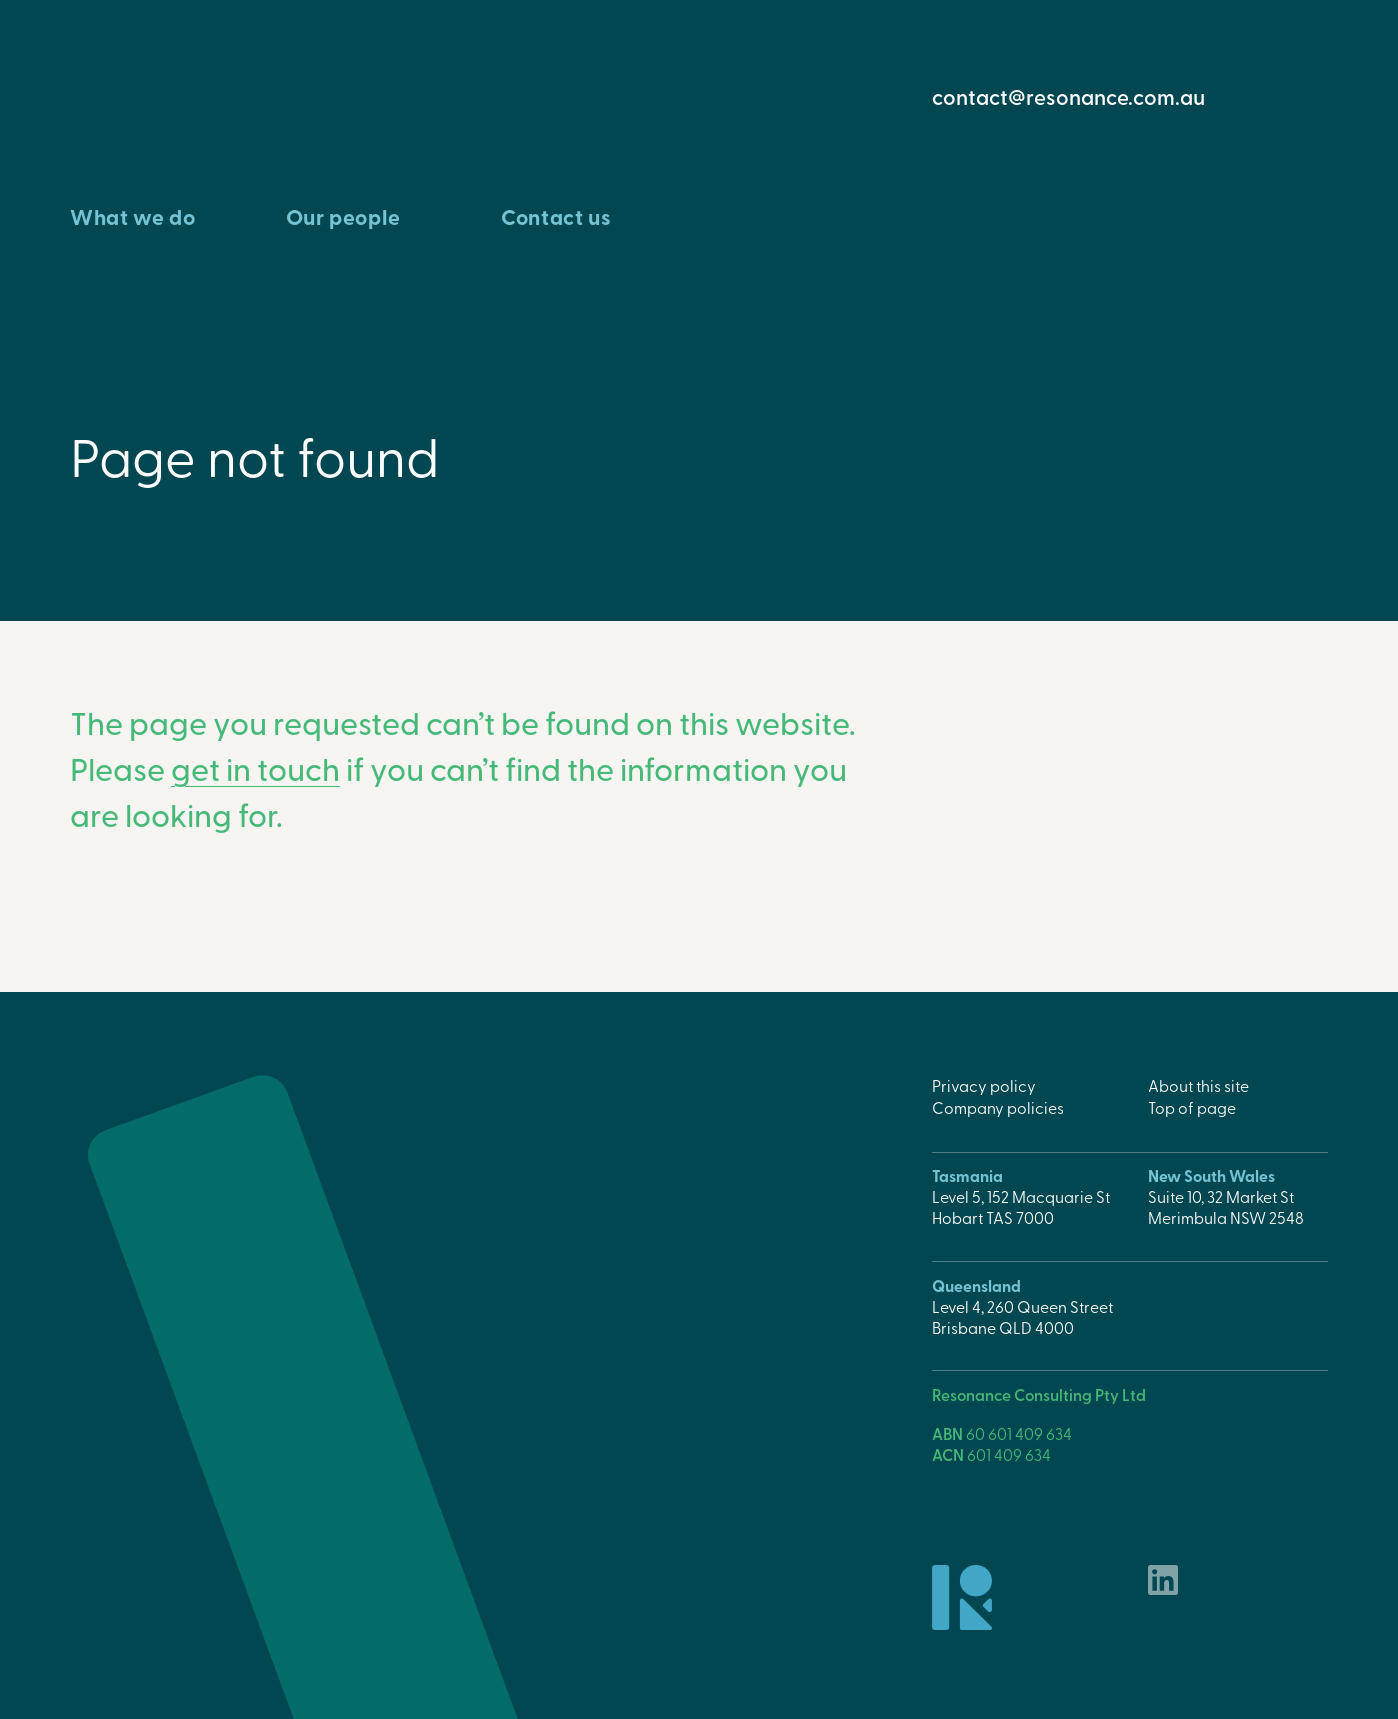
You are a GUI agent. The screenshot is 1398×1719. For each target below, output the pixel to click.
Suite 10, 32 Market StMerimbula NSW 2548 (1226, 1206)
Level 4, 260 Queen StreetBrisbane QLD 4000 (1022, 1316)
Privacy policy (984, 1085)
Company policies (998, 1107)
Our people (343, 216)
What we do (132, 216)
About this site (1198, 1085)
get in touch (255, 768)
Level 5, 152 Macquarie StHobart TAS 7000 (1021, 1206)
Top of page (1192, 1107)
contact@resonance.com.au (1068, 96)
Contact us (556, 216)
